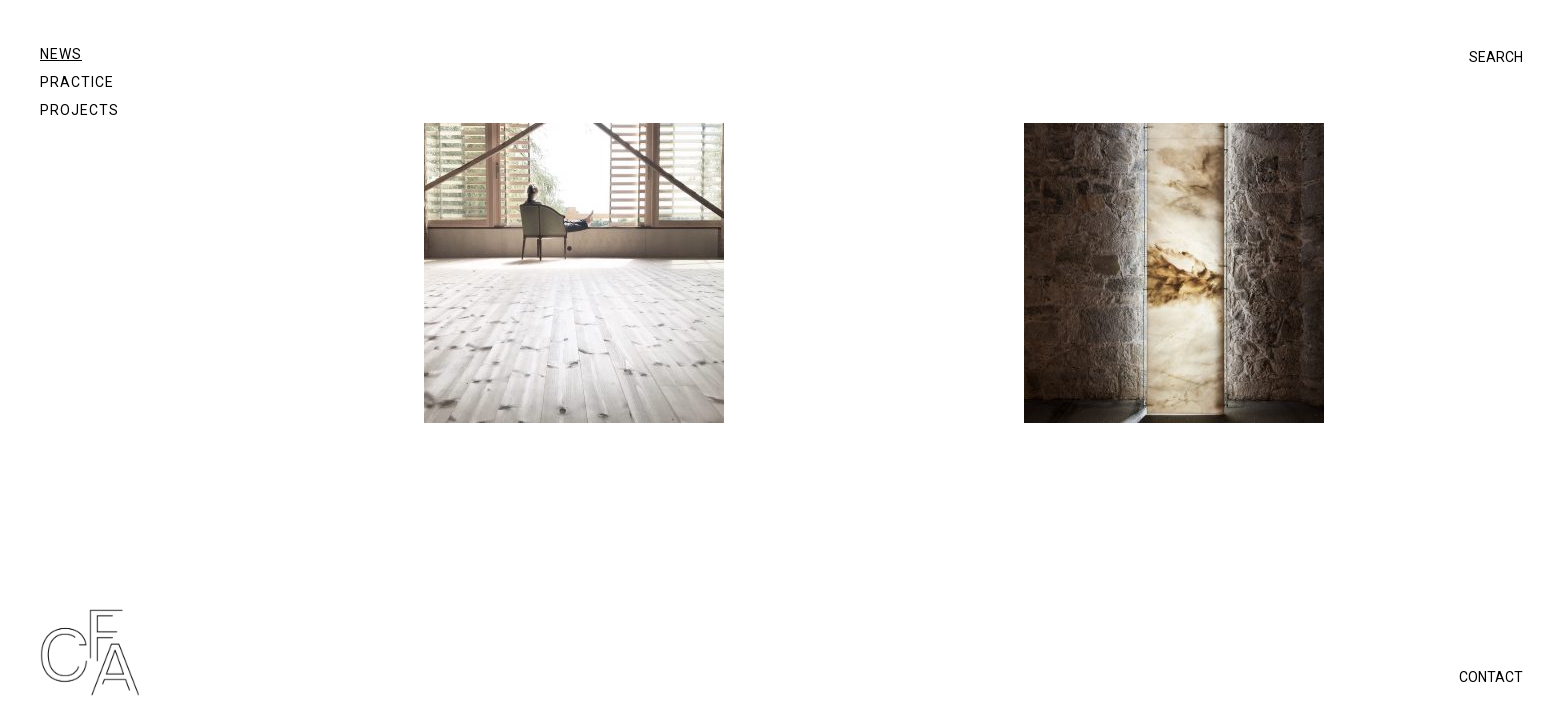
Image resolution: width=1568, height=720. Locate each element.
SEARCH (1496, 57)
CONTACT (1491, 677)
